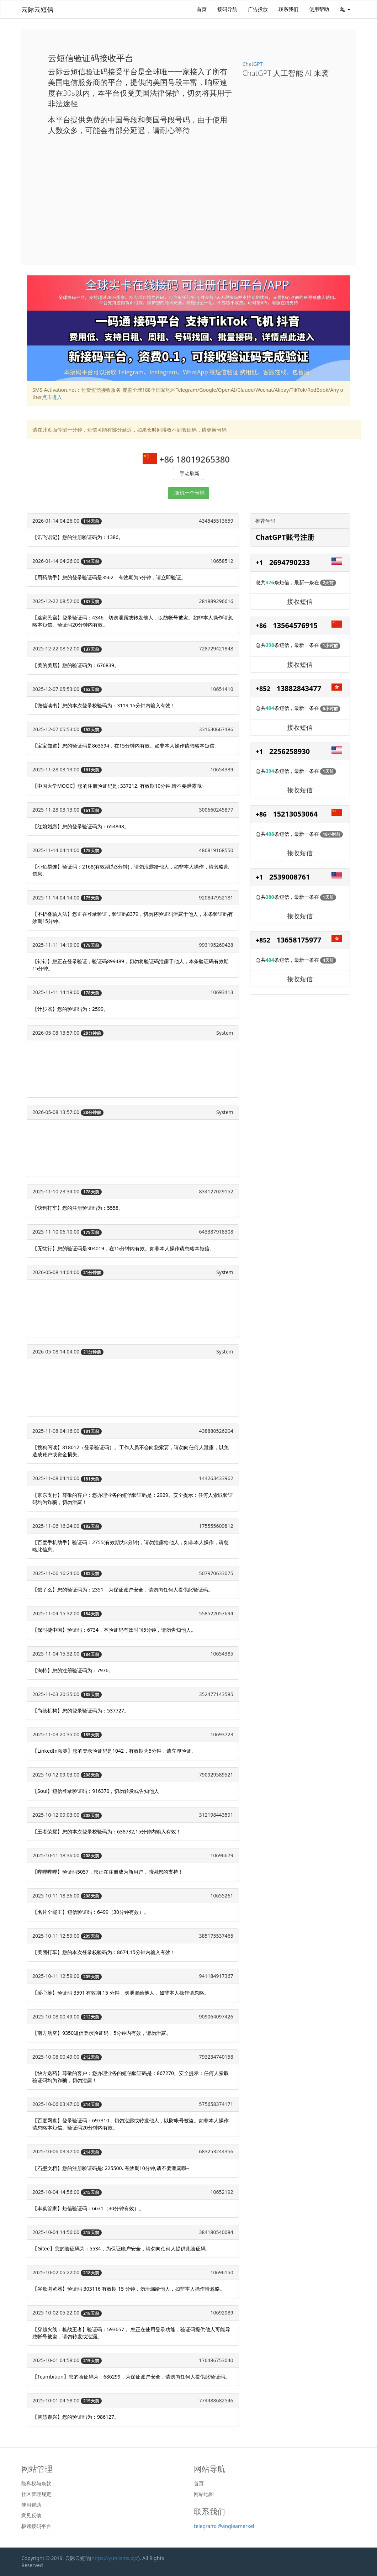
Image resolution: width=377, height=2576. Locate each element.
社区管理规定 (36, 2494)
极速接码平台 (36, 2526)
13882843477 (298, 688)
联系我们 (288, 9)
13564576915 (295, 625)
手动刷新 (190, 473)
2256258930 (289, 751)
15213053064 (295, 814)
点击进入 (52, 397)
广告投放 (258, 9)
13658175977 (298, 940)
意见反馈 (31, 2515)
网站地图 (204, 2494)
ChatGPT (253, 63)
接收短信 (300, 601)
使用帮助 (319, 9)
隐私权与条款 (36, 2483)
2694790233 (289, 562)
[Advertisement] (188, 194)
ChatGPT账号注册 (285, 537)
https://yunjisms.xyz (114, 2558)
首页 (202, 9)
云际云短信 (37, 9)
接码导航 (227, 9)
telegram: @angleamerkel (224, 2526)
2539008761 (289, 877)
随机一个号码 (190, 493)
